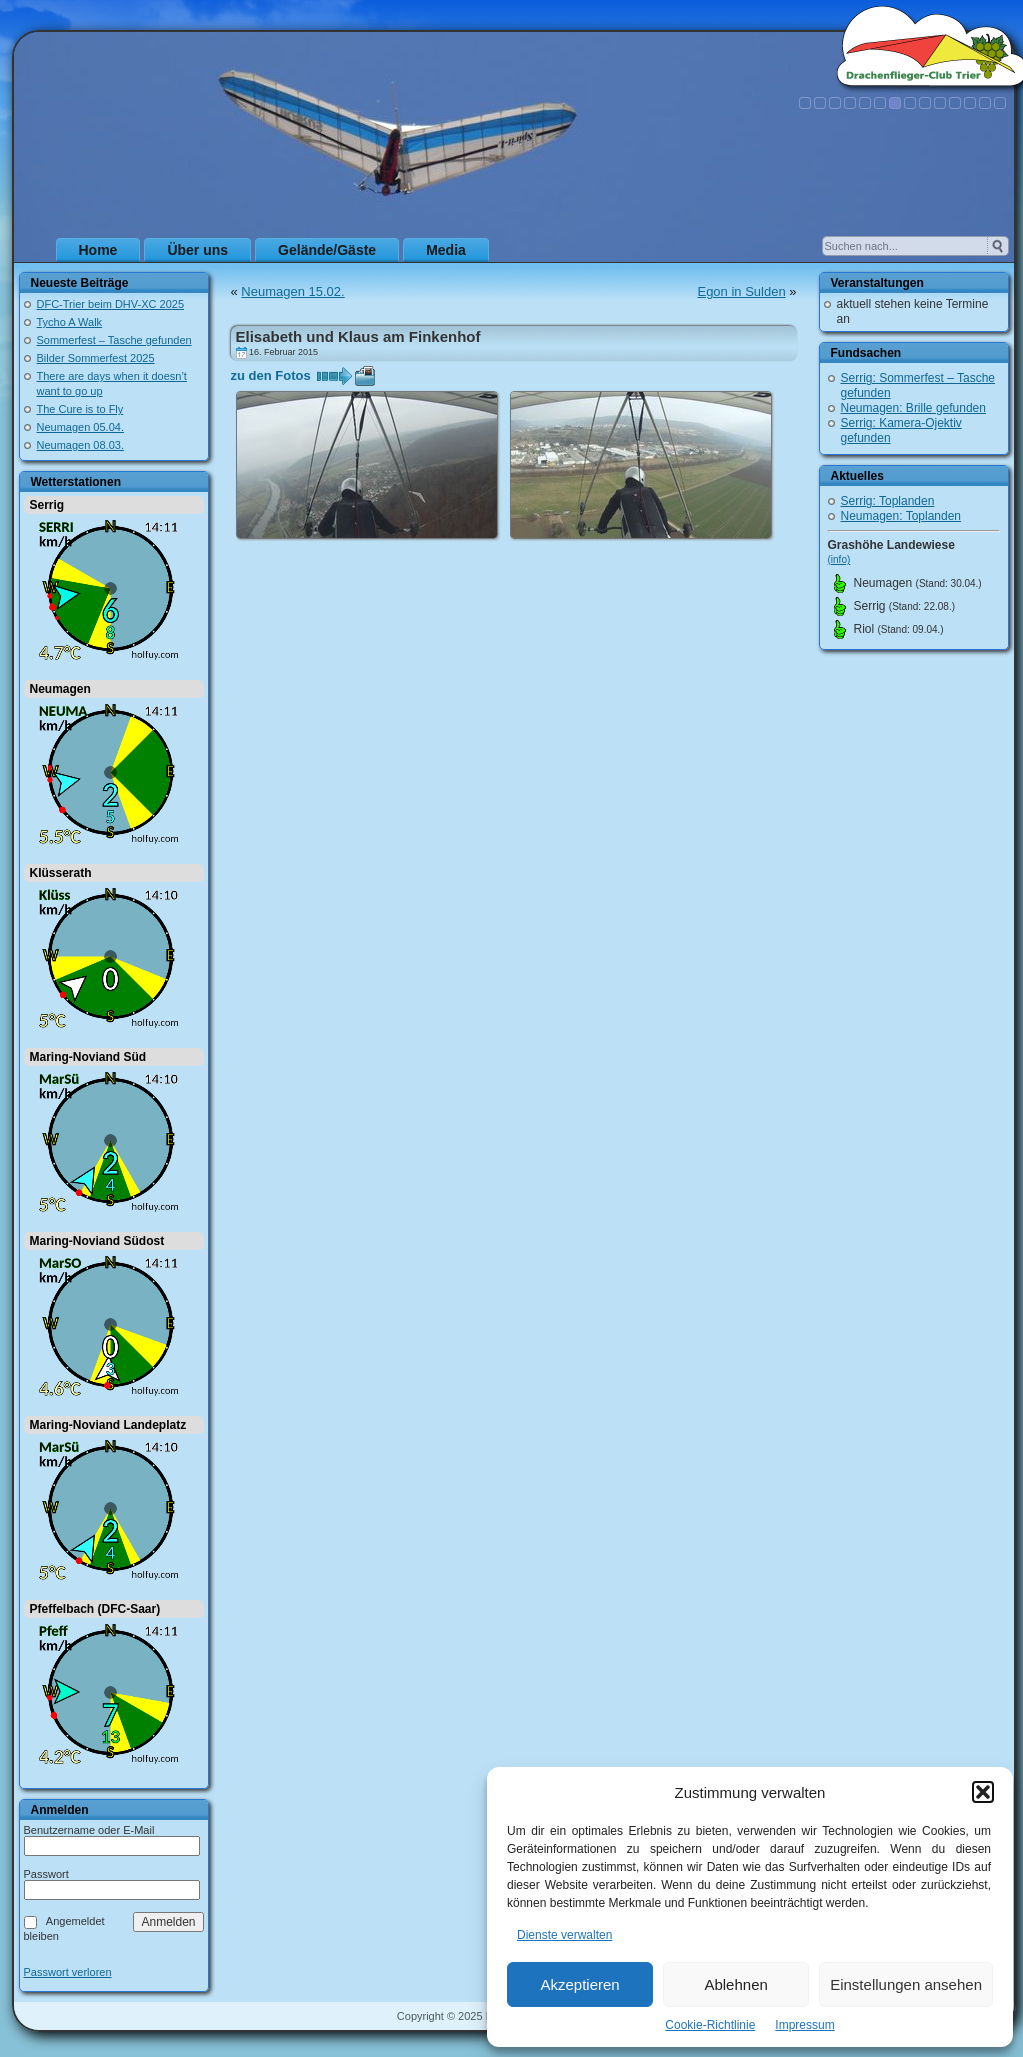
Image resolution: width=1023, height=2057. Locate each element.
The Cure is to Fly (80, 409)
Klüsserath (61, 873)
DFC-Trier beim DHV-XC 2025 (111, 304)
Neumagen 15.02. (292, 291)
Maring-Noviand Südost (97, 1241)
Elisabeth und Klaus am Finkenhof (358, 336)
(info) (839, 559)
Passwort (46, 1874)
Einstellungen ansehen (906, 1984)
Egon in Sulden (741, 291)
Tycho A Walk (70, 322)
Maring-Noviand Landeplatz (108, 1425)
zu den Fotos (271, 375)
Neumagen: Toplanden (901, 516)
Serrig (47, 505)
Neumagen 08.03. (80, 445)
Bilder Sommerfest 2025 (96, 358)
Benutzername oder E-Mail (89, 1830)
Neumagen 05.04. (80, 427)
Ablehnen (735, 1984)
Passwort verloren (68, 1972)
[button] (983, 1792)
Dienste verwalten (564, 1935)
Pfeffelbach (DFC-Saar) (95, 1609)
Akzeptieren (579, 1984)
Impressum (804, 2025)
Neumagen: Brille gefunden (913, 408)
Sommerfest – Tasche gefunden (114, 340)
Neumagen (60, 689)
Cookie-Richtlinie (710, 2025)
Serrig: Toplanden (888, 501)
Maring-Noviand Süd (88, 1057)
